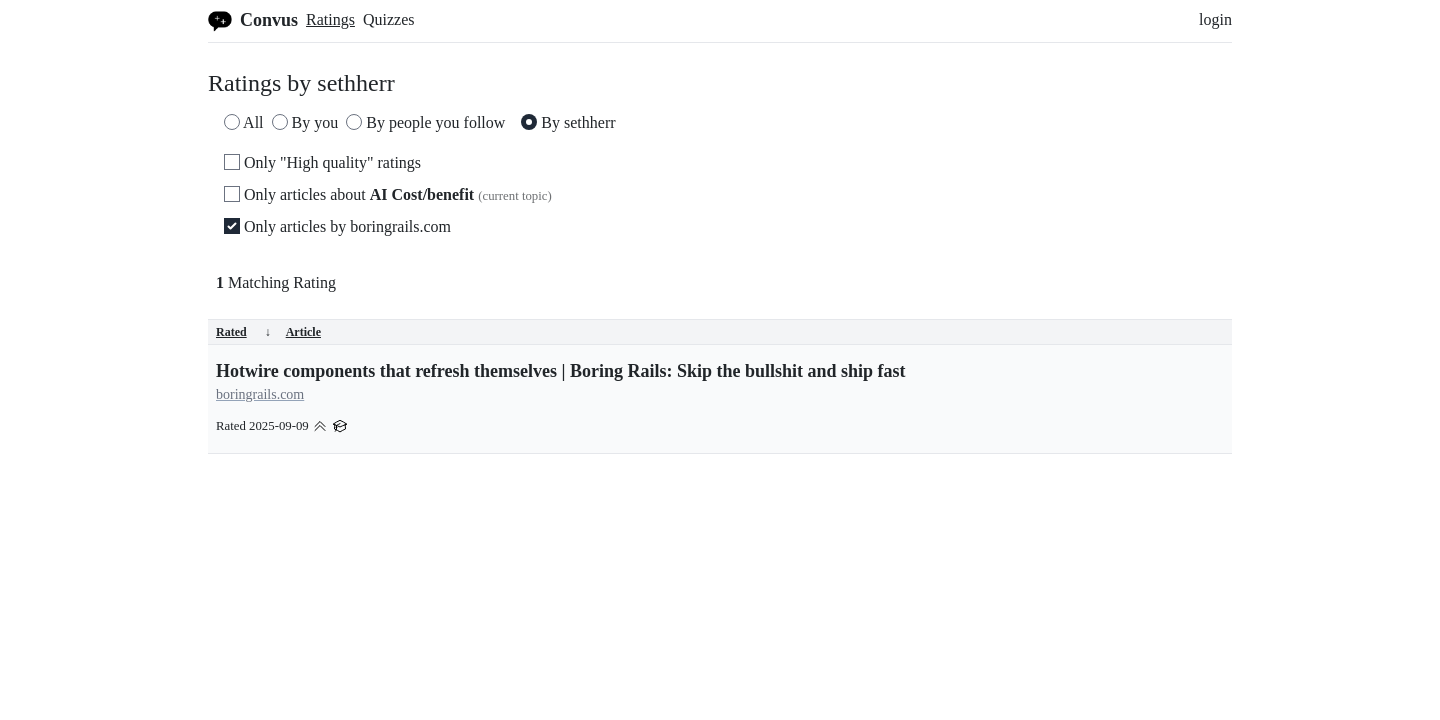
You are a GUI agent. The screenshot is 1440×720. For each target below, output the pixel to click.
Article (303, 332)
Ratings (330, 19)
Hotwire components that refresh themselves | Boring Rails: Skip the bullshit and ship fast (561, 371)
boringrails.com (260, 394)
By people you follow (425, 122)
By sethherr (568, 122)
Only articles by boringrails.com (337, 226)
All (244, 122)
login (1215, 19)
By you (305, 122)
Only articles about (388, 194)
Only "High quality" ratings (322, 162)
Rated (243, 332)
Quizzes (389, 19)
